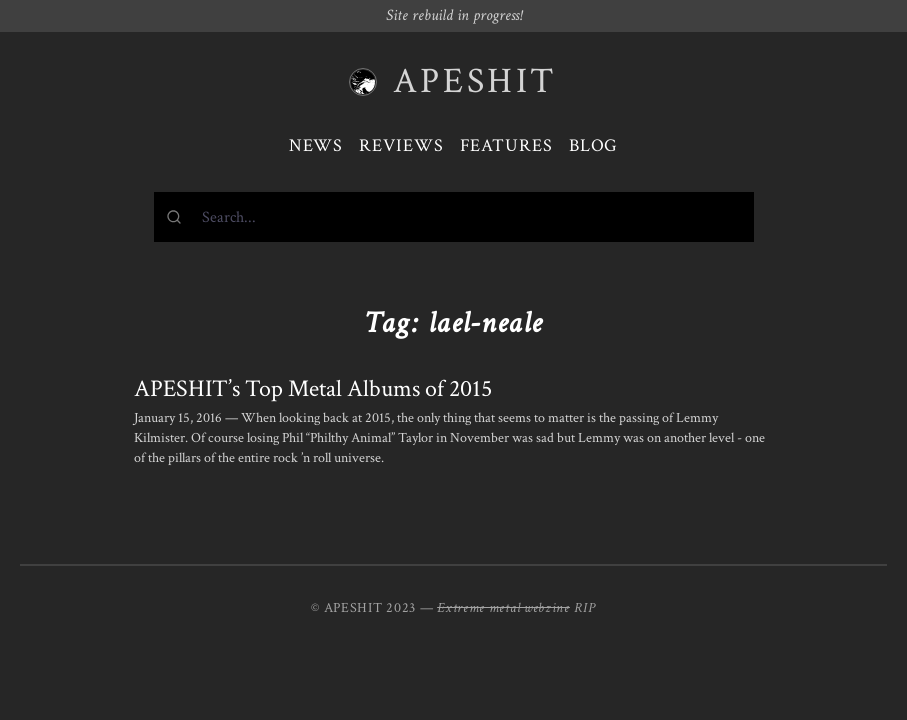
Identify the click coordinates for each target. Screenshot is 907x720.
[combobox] (454, 217)
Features (506, 145)
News (316, 145)
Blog (594, 145)
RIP (585, 608)
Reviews (401, 145)
